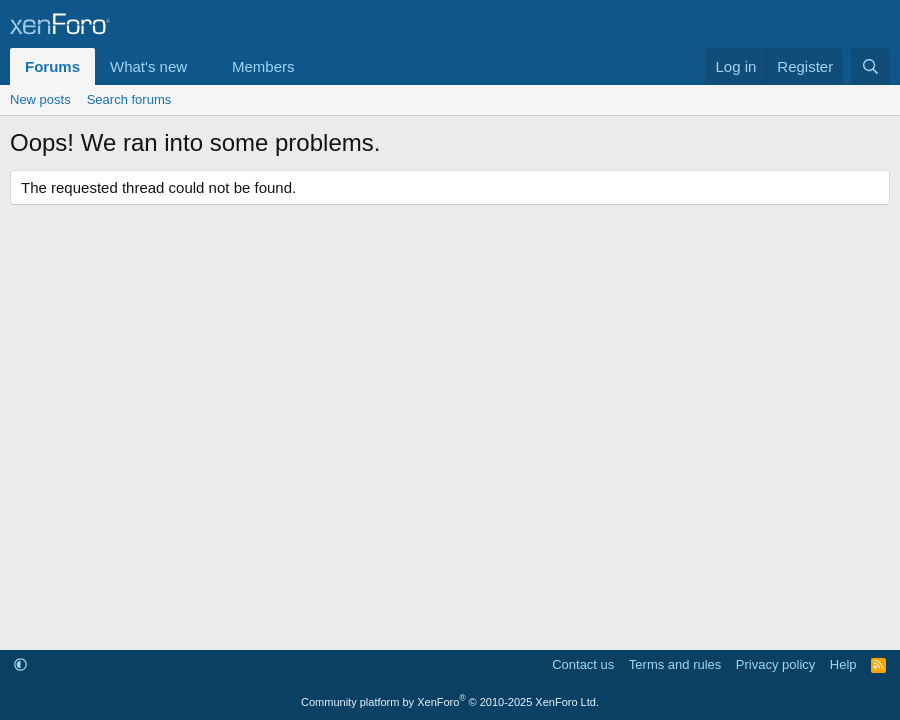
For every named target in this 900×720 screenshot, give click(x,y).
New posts (40, 99)
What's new (148, 66)
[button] (203, 66)
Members (263, 66)
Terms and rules (675, 664)
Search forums (129, 99)
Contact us (583, 664)
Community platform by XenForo (450, 702)
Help (843, 664)
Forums (52, 66)
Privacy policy (775, 664)
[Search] (870, 66)
